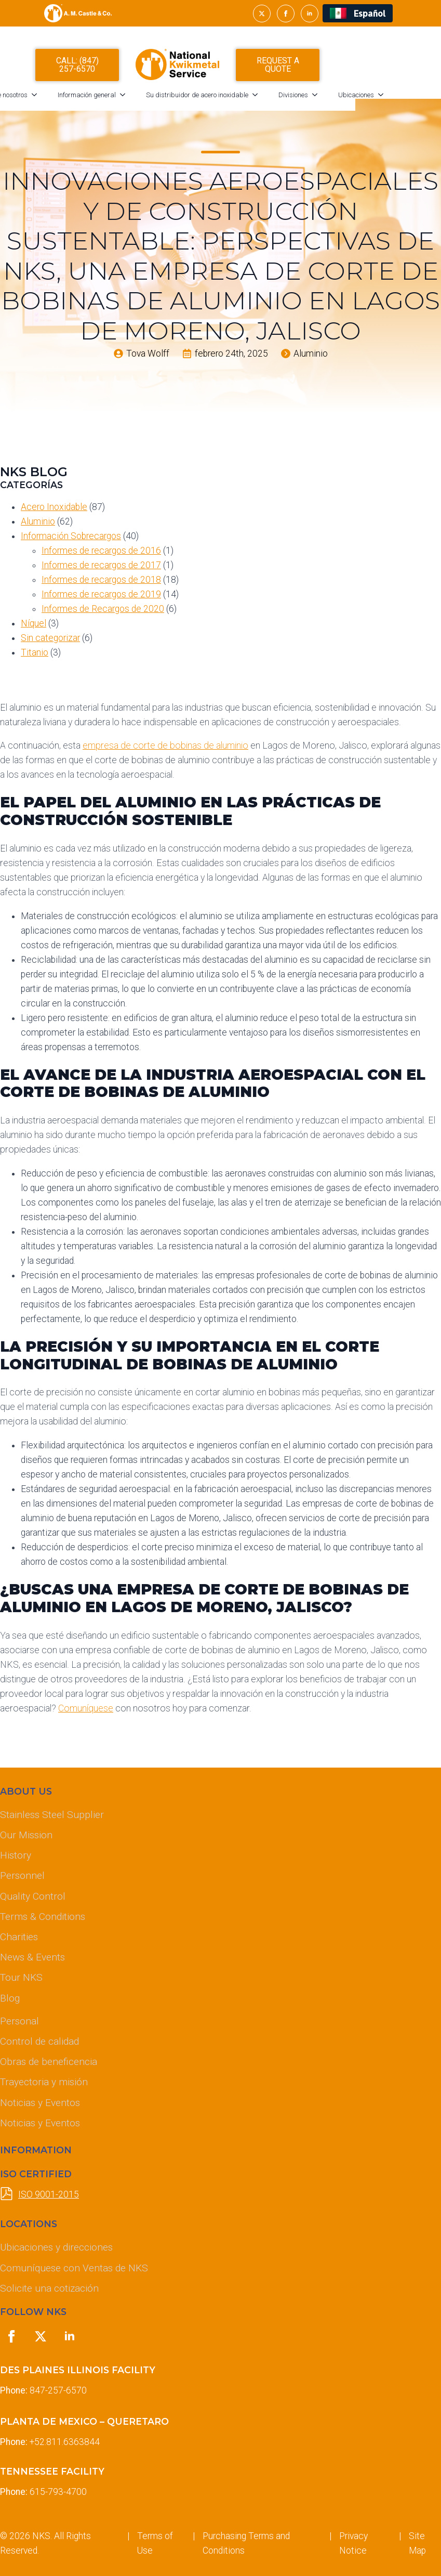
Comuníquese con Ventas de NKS (74, 2268)
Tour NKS (21, 1977)
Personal (19, 2021)
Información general (130, 100)
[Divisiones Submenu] (361, 100)
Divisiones (336, 100)
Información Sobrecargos (71, 536)
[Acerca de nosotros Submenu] (80, 100)
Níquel (33, 623)
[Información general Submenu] (169, 100)
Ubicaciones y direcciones (56, 2247)
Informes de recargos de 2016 (101, 550)
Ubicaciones (399, 100)
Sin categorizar (50, 638)
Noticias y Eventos (40, 2103)
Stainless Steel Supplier (52, 1815)
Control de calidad (39, 2041)
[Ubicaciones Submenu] (427, 100)
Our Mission (26, 1835)
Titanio (34, 652)
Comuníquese (85, 1708)
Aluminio (38, 521)
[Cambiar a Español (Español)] (358, 13)
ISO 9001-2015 (48, 2194)
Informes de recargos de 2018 (101, 579)
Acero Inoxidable (54, 507)
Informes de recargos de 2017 (101, 565)
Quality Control (32, 1896)
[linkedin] (309, 13)
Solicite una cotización (49, 2288)
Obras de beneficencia (48, 2062)
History (15, 1855)
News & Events (32, 1957)
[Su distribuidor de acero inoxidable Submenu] (301, 100)
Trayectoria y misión (44, 2082)
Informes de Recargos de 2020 (103, 609)
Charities (19, 1937)
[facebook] (286, 13)
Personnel (22, 1875)
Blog (10, 1998)
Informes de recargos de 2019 (101, 594)
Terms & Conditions (42, 1916)
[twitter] (262, 13)
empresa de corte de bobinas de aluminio (165, 745)
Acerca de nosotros (43, 100)
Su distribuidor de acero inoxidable (240, 100)
